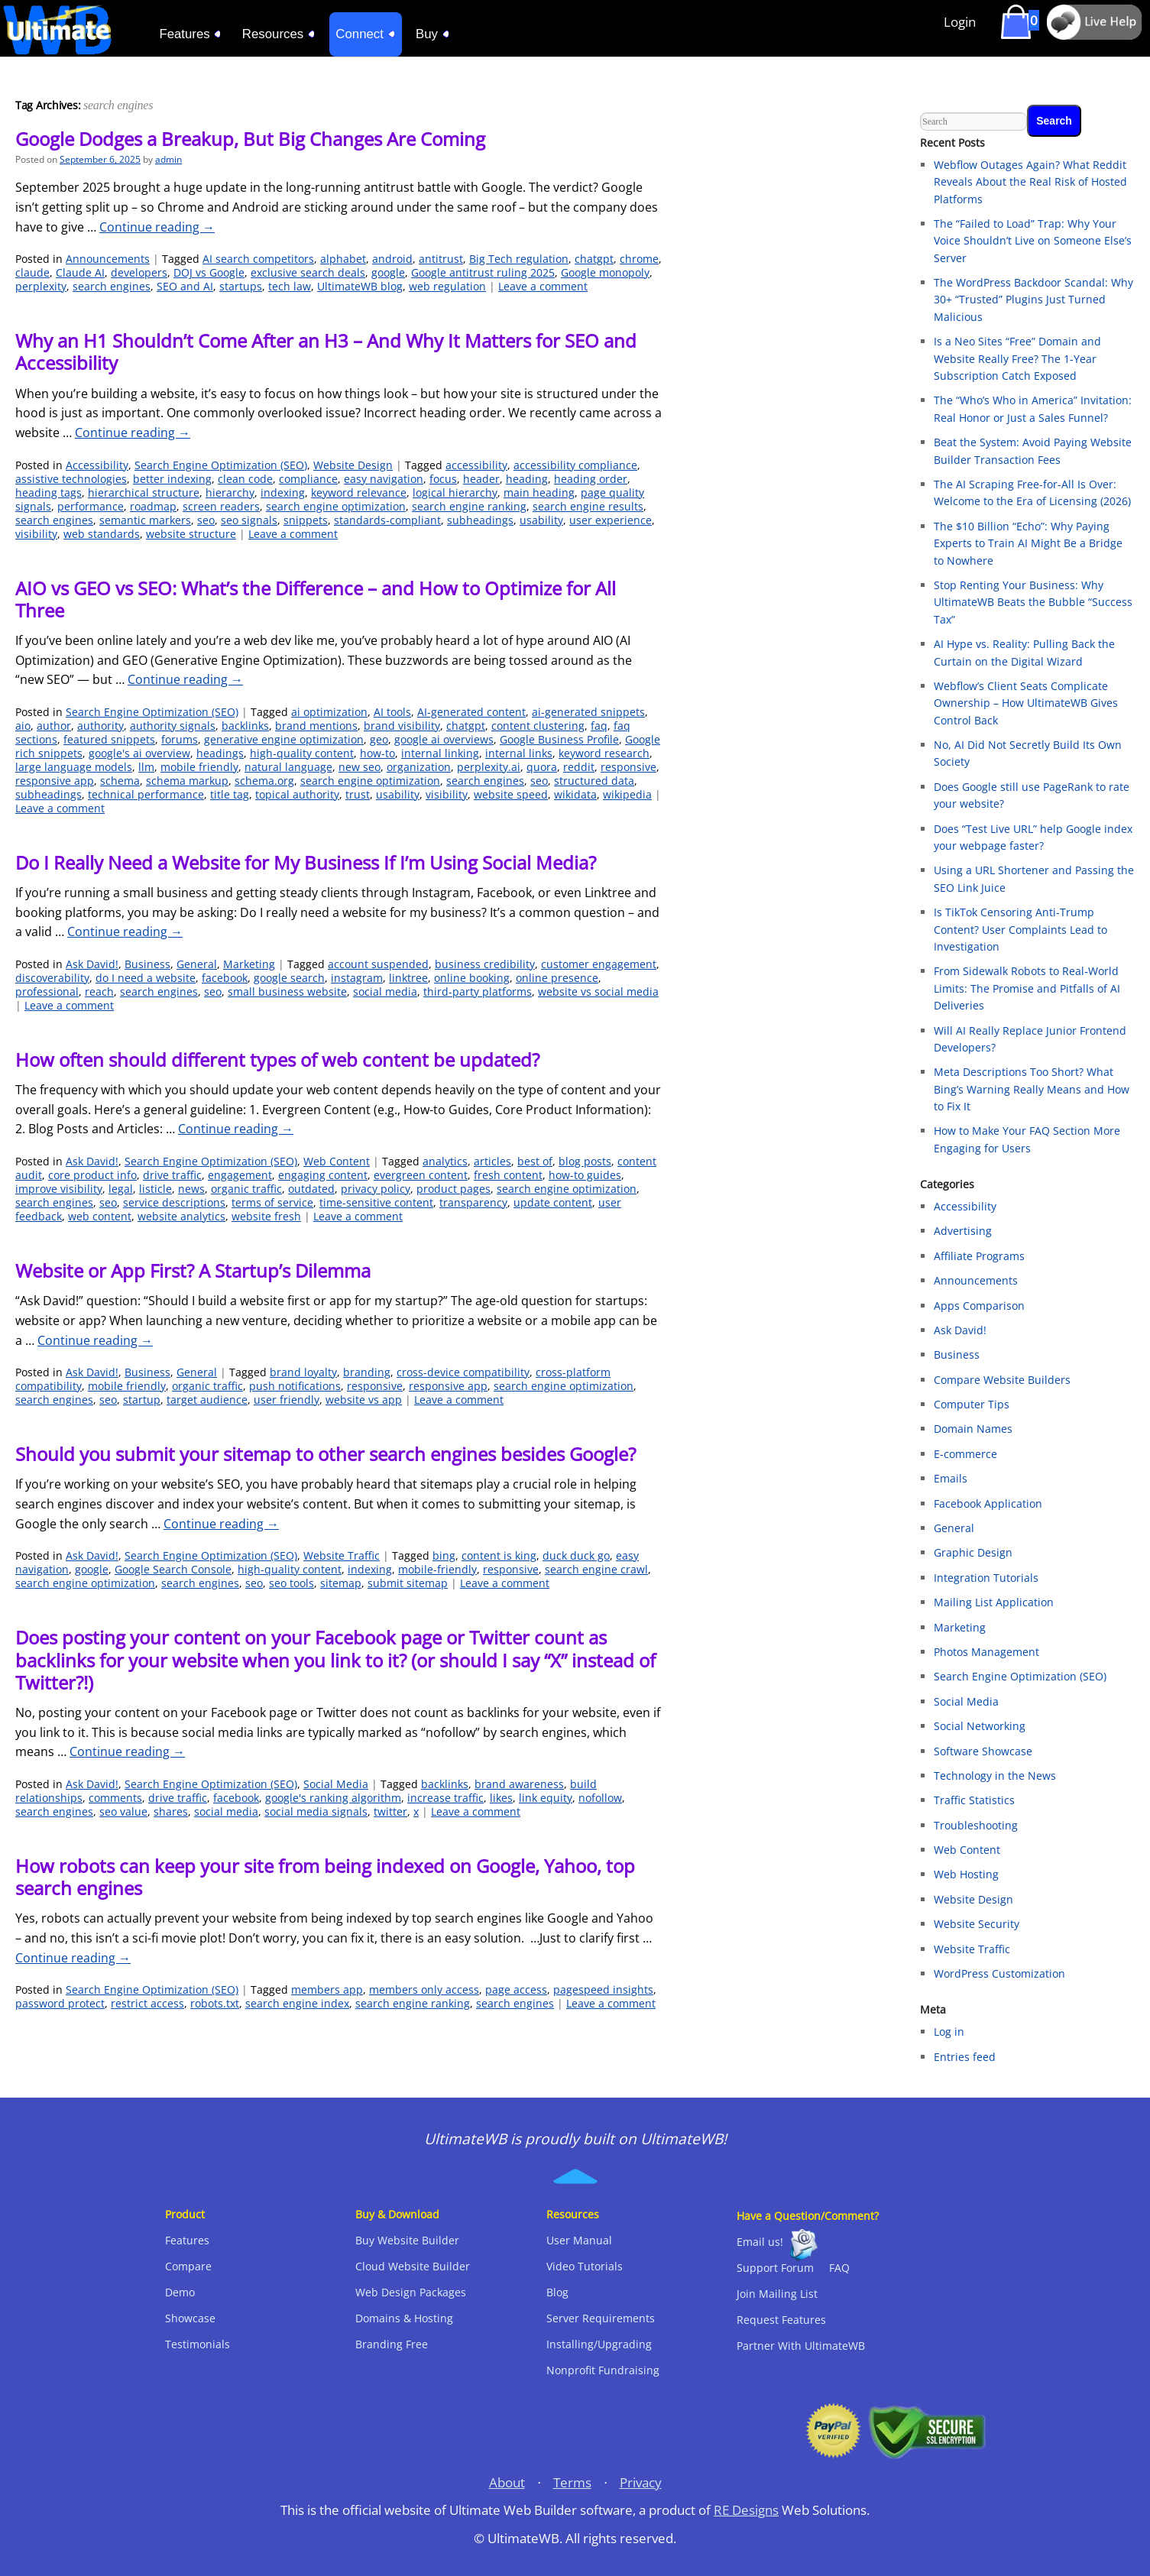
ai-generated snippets (588, 712)
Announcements (108, 258)
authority (100, 725)
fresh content (508, 1175)
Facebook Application (988, 1503)
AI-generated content (471, 712)
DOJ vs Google (209, 272)
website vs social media (598, 991)
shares (171, 1811)
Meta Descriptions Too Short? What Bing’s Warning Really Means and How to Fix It (1031, 1088)
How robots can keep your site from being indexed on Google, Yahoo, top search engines (325, 1876)
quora (541, 767)
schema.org (264, 780)
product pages (453, 1188)
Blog (557, 2292)
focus (443, 478)
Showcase (190, 2318)
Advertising (963, 1230)
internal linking (440, 753)
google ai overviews (444, 739)
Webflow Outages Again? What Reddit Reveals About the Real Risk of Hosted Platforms (1030, 181)
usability (541, 520)
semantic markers (145, 520)
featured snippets (109, 739)
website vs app (364, 1399)
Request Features (781, 2319)
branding (366, 1372)
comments (115, 1797)
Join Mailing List (777, 2293)
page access (516, 1989)
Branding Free (391, 2344)
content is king (499, 1555)
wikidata (575, 794)
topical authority (297, 794)
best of (534, 1161)
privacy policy (375, 1188)
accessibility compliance (575, 465)
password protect (60, 2003)
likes (501, 1797)
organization (419, 767)
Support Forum (775, 2267)
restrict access (147, 2003)
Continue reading (157, 227)
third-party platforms (477, 991)
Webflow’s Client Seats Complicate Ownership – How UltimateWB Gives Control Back (1026, 703)
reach (99, 991)
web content (99, 1216)
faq (599, 725)
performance (90, 506)
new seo (360, 767)
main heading (539, 492)
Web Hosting (966, 1874)
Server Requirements (600, 2318)
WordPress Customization (999, 1973)
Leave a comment (543, 286)
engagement (240, 1175)
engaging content (323, 1175)
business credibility (485, 964)
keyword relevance (359, 492)
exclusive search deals (308, 272)
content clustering (538, 725)
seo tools (291, 1583)
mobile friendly (199, 767)
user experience (610, 520)
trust (357, 794)
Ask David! (92, 964)
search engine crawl (596, 1569)
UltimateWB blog (360, 286)
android (392, 258)
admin (168, 159)
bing (443, 1555)
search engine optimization (336, 506)
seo (206, 520)
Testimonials (197, 2344)
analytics (445, 1161)
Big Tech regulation (519, 258)
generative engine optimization (284, 739)
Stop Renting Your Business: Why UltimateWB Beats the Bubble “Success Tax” (1033, 602)
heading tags (48, 492)
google (388, 272)
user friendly (286, 1399)
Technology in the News (995, 1775)
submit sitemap (408, 1583)
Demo (180, 2292)
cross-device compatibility (463, 1372)
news (191, 1188)
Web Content (336, 1161)
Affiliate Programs (979, 1256)
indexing (283, 492)
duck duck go (576, 1555)
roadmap (153, 506)
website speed (511, 794)
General (197, 964)
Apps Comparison (979, 1305)
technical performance (146, 794)
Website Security (976, 1924)
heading (527, 478)
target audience (207, 1399)
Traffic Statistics (974, 1800)
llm (146, 767)
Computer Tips (971, 1404)
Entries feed (965, 2056)
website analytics (181, 1216)
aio (23, 725)
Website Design (353, 465)
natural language (288, 767)
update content (552, 1202)
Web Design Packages (410, 2292)
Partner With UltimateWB (801, 2345)
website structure (191, 534)
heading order (590, 478)
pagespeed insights (603, 1989)
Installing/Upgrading (599, 2344)
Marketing (249, 964)
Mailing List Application (994, 1602)
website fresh (266, 1216)
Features (187, 2240)
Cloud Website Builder (412, 2266)
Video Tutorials (584, 2266)
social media (385, 991)
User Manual (579, 2240)
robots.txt (214, 2003)
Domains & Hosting (404, 2318)
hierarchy (230, 492)
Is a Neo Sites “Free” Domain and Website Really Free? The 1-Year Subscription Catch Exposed (1017, 358)
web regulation (447, 286)
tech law (289, 286)
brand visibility (402, 725)
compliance (308, 478)
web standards (101, 534)
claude (32, 272)
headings (220, 753)
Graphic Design (973, 1552)
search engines (112, 286)
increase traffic (445, 1797)
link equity (545, 1797)
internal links (518, 753)
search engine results (588, 506)
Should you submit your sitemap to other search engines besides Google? (325, 1453)
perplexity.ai (488, 767)
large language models (73, 767)
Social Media (335, 1784)
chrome (639, 258)
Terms (572, 2482)
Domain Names (973, 1428)
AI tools (392, 712)
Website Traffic (341, 1555)
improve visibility (58, 1188)
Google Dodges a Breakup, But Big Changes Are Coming (250, 138)
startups (240, 286)
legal (121, 1188)
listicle (155, 1188)
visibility (36, 534)
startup (141, 1399)
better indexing (172, 478)
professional (47, 991)
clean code (245, 478)
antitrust (441, 258)
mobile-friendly (437, 1569)
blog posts (585, 1161)
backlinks (245, 725)
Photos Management (986, 1651)
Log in (949, 2031)
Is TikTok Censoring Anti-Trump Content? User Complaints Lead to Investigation (1020, 929)
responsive (628, 767)
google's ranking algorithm (333, 1797)
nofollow (600, 1797)
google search (289, 977)
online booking (472, 977)
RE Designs (746, 2510)
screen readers (221, 506)
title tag (229, 794)
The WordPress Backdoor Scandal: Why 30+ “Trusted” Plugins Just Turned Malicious (1033, 299)
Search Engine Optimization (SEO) (220, 465)
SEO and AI (185, 286)
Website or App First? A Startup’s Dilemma (193, 1270)
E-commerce (965, 1454)
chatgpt (594, 258)
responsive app (54, 780)
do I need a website (146, 977)
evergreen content (421, 1175)
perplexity (40, 286)
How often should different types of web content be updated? (277, 1059)
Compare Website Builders (1002, 1379)
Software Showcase (983, 1751)
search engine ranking (469, 506)
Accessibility (97, 465)
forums (179, 739)
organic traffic (246, 1188)
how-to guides (585, 1175)
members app (327, 1989)
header (481, 478)
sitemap (340, 1583)
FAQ (839, 2267)
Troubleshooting (976, 1825)
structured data (594, 780)
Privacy (641, 2482)
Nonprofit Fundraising (602, 2370)
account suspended (378, 964)
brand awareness (519, 1784)
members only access (424, 1989)
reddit (578, 767)
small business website (287, 991)
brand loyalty (303, 1372)
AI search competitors (258, 258)
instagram (357, 977)
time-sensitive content (376, 1202)
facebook (225, 977)
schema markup (187, 780)
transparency (473, 1202)
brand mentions (316, 725)
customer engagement (598, 964)
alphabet (343, 258)
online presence (557, 977)
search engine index (297, 2003)
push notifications (295, 1386)
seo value (123, 1811)
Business (147, 964)
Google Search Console (173, 1569)
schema (120, 780)
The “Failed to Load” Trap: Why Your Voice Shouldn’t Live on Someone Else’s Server (1033, 240)
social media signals (316, 1811)
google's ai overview (139, 753)
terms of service (272, 1202)
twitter (390, 1811)
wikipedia (627, 794)
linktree (408, 977)
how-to (377, 753)
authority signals (172, 725)
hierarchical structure (143, 492)
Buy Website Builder (407, 2240)
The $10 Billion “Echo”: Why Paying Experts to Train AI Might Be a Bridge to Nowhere (1028, 543)
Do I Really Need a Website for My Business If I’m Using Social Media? (305, 862)
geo (379, 739)
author (54, 725)
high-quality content (302, 753)
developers (139, 272)
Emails (950, 1478)
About (507, 2482)
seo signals (249, 520)
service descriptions (174, 1202)
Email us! (760, 2241)
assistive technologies (71, 478)
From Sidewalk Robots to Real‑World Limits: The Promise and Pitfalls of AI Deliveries (1027, 988)
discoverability (52, 977)
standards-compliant (387, 520)
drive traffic (172, 1175)
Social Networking (979, 1726)
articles (492, 1161)
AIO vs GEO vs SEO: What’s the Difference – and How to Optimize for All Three (315, 599)
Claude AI (80, 272)
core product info (92, 1175)
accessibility (476, 465)
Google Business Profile (559, 739)
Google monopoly (605, 272)
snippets (305, 520)
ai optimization (329, 712)
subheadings (480, 520)
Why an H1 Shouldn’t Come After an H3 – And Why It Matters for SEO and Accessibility (326, 351)
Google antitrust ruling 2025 (483, 272)
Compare (188, 2266)
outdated (311, 1188)
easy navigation (383, 478)
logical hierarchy (455, 492)
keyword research (604, 753)
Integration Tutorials (986, 1577)
